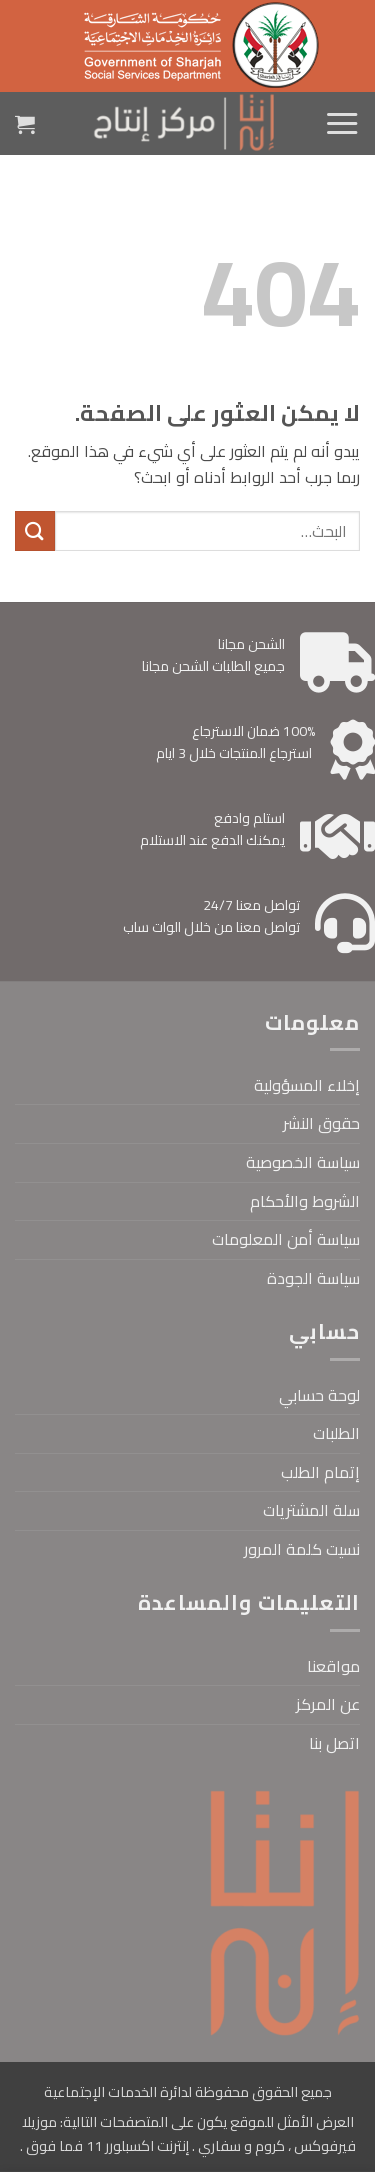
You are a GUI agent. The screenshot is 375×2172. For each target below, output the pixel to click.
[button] (342, 124)
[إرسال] (35, 530)
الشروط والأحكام (305, 1201)
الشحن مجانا (251, 644)
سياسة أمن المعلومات (286, 1239)
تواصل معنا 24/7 (251, 905)
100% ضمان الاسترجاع (253, 731)
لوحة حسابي (319, 1395)
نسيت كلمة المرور (302, 1549)
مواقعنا (333, 1666)
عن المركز (328, 1704)
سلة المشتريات (311, 1510)
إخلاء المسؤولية (307, 1085)
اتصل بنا (334, 1743)
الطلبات (336, 1433)
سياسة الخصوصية (303, 1162)
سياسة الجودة (313, 1278)
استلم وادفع (249, 818)
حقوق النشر (321, 1123)
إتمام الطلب (320, 1472)
